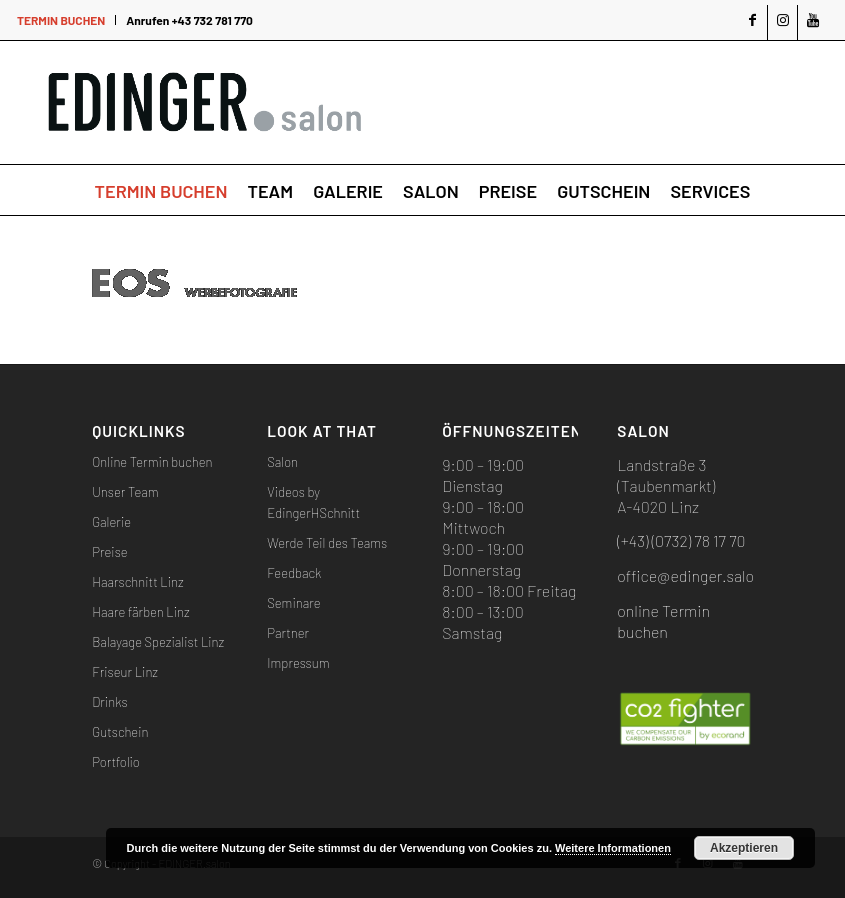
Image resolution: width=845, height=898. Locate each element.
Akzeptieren (744, 848)
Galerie (111, 522)
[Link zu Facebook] (752, 22)
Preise (109, 552)
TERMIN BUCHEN (61, 20)
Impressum (298, 663)
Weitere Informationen (613, 848)
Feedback (294, 573)
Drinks (109, 702)
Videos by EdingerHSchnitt (313, 502)
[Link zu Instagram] (782, 22)
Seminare (293, 603)
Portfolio (116, 762)
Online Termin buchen (152, 462)
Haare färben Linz (140, 612)
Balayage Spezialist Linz (158, 642)
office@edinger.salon (689, 575)
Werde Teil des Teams (327, 543)
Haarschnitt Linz (137, 582)
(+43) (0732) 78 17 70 (681, 540)
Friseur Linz (125, 672)
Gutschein (120, 732)
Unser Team (125, 492)
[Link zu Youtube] (813, 22)
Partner (288, 633)
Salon (282, 462)
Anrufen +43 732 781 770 (189, 20)
